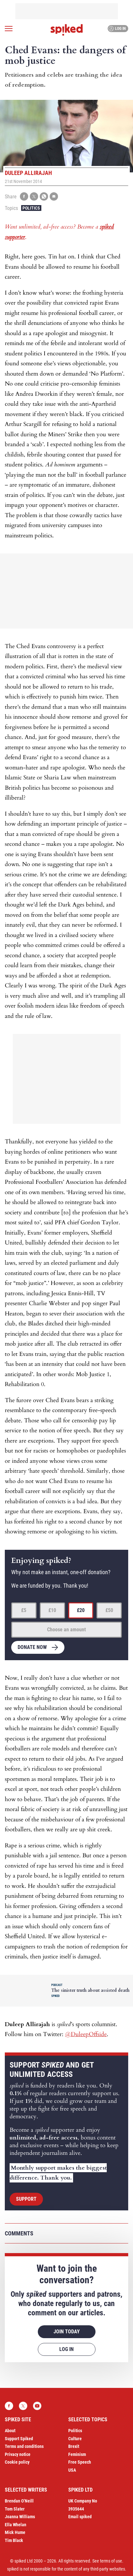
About (10, 2430)
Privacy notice (17, 2454)
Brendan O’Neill (19, 2500)
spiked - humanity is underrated (67, 30)
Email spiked (80, 2516)
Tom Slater (15, 2508)
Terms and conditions (24, 2446)
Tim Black (14, 2540)
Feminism (77, 2454)
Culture (75, 2438)
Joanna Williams (20, 2516)
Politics (31, 208)
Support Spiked (19, 2438)
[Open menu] (8, 28)
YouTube (37, 2406)
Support (26, 2199)
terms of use (111, 2560)
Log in (117, 28)
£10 (52, 1610)
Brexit (73, 2446)
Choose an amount (66, 1629)
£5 (23, 1610)
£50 (109, 1610)
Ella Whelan (15, 2524)
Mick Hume (15, 2532)
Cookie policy (17, 2462)
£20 (81, 1610)
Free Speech (79, 2462)
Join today (67, 2332)
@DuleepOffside (86, 2034)
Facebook (9, 2406)
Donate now (32, 1647)
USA (72, 2470)
